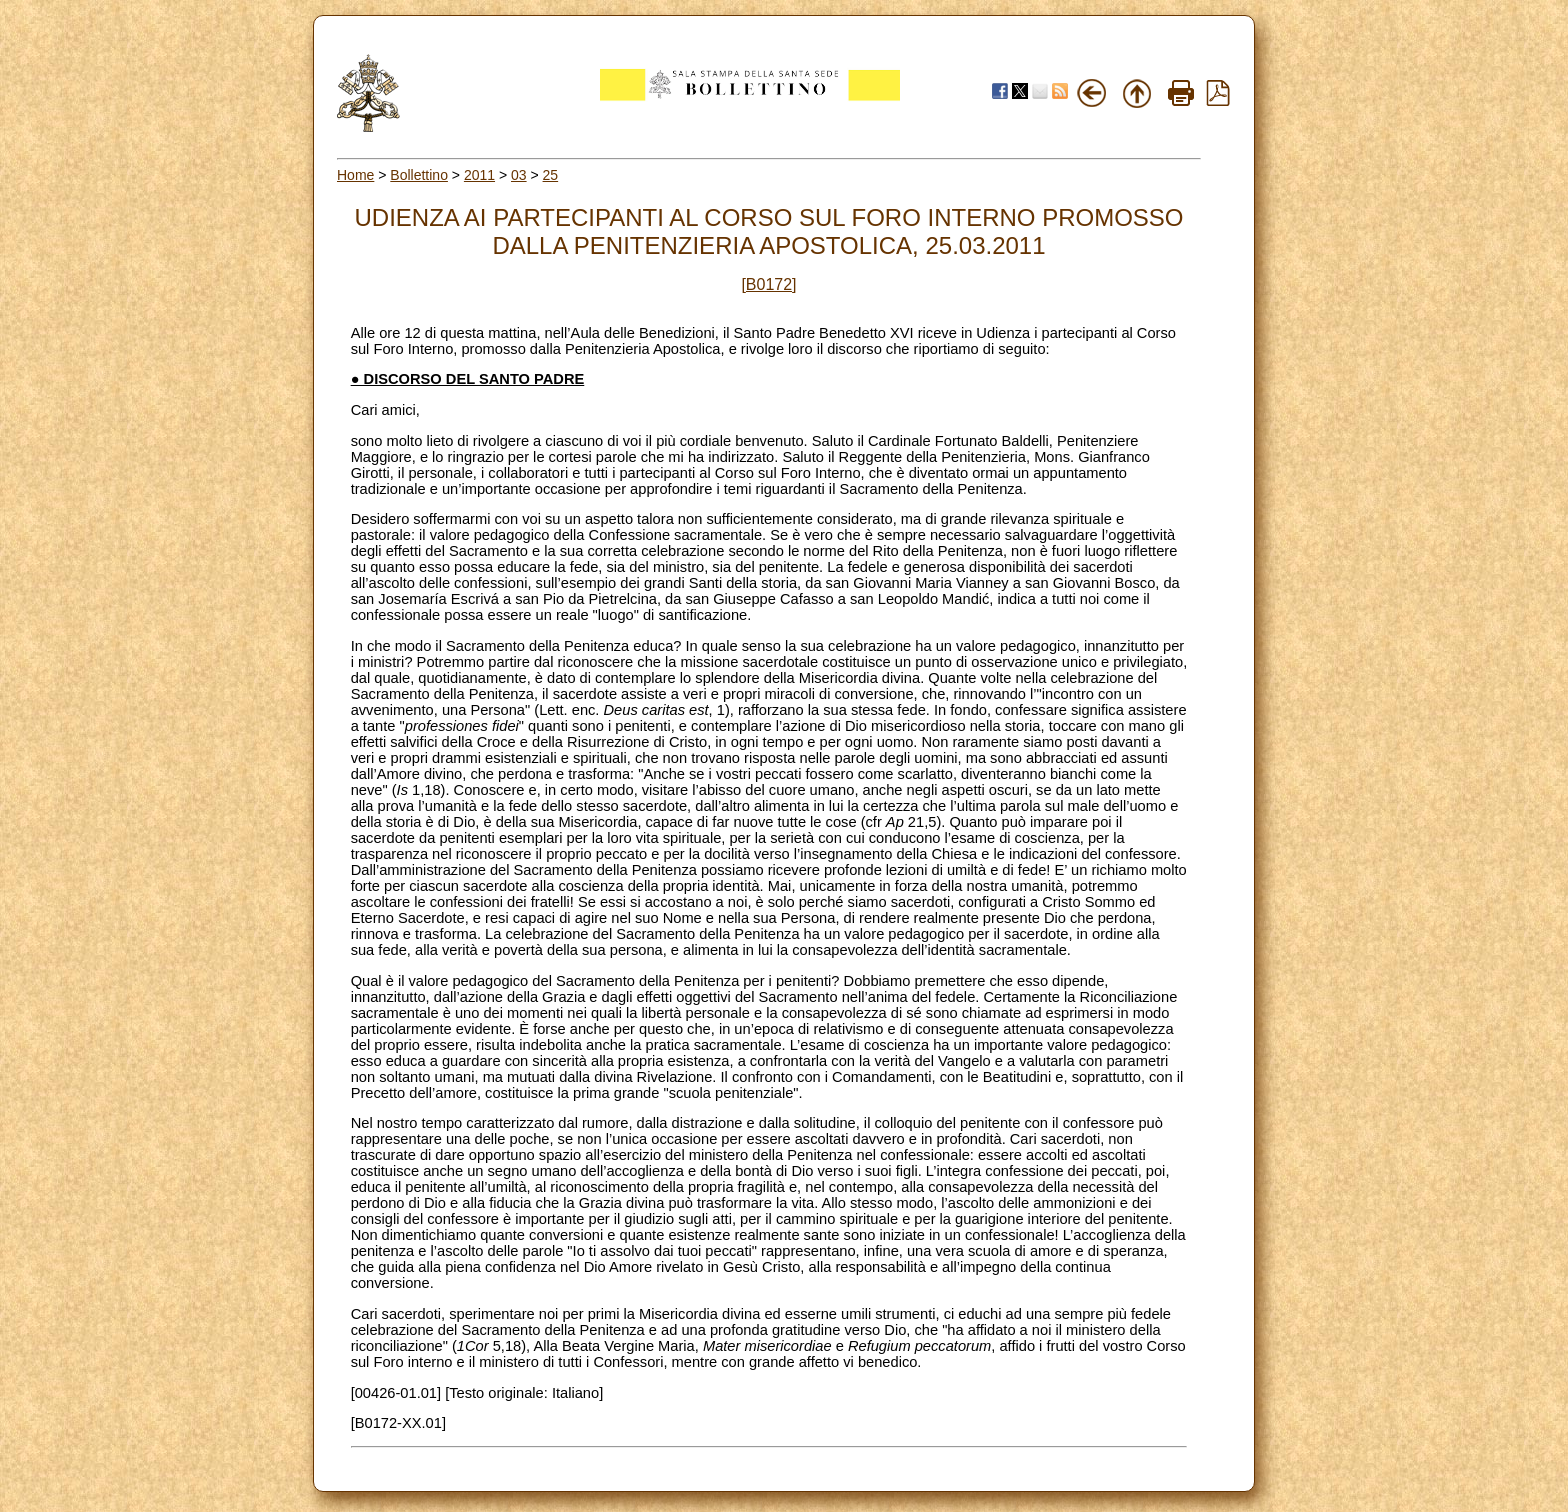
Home (355, 175)
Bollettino (419, 175)
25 (551, 175)
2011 (479, 175)
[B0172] (768, 284)
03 (519, 175)
